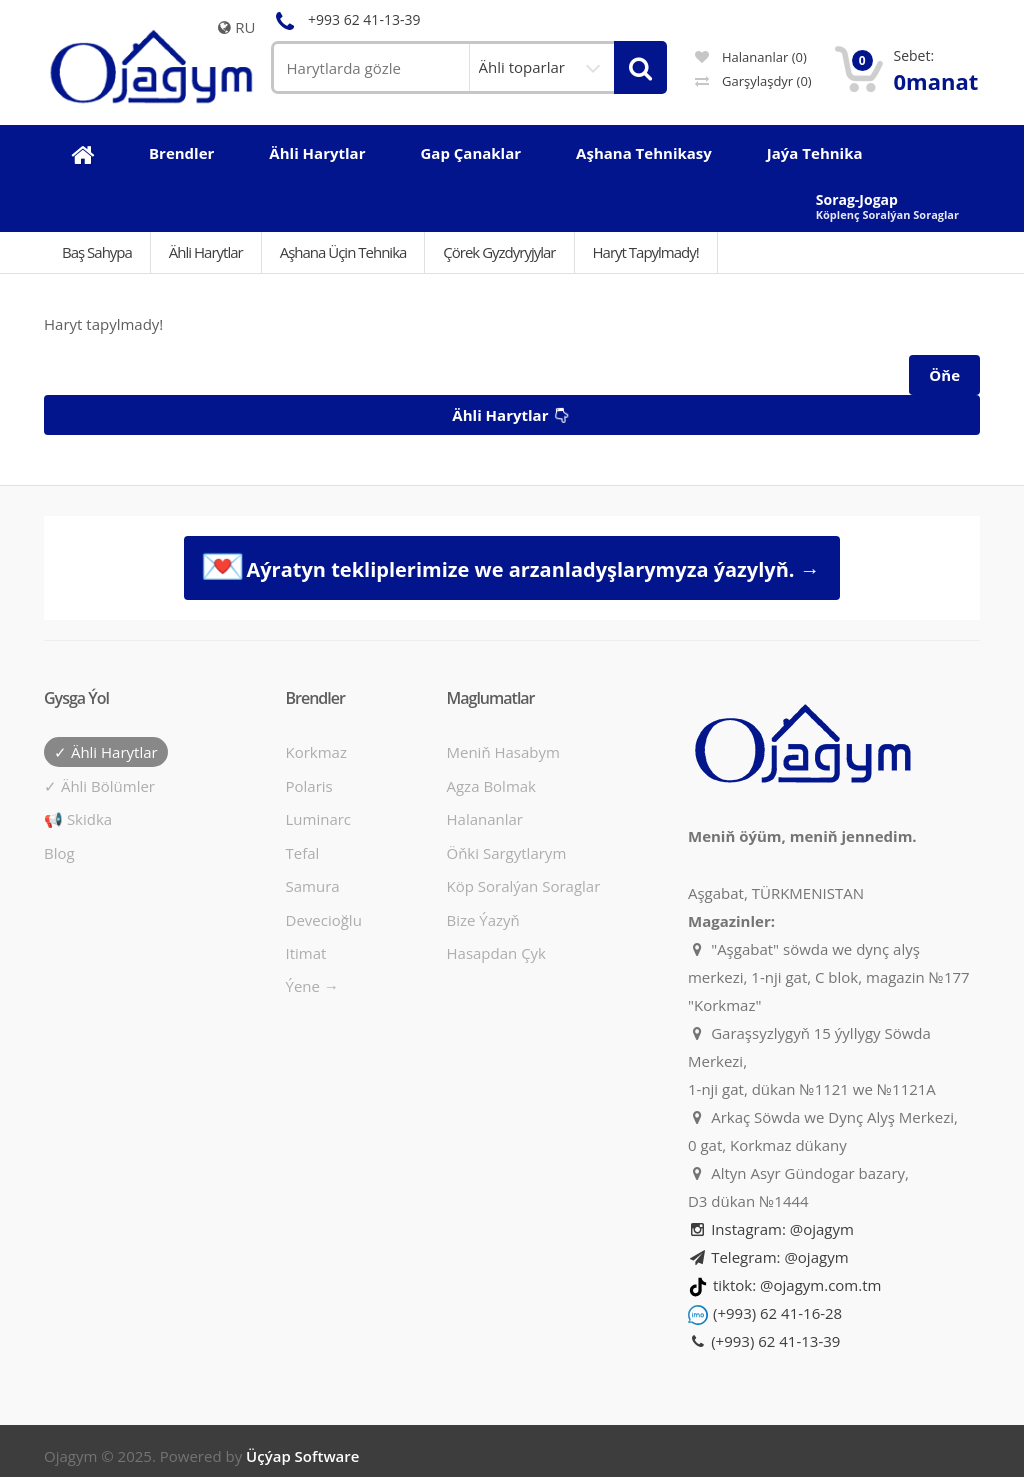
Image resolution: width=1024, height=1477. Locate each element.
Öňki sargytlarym (506, 853)
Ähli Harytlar (206, 252)
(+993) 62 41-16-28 (777, 1313)
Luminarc (319, 819)
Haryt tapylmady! (646, 252)
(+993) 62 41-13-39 (764, 1341)
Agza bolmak (491, 786)
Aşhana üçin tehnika (343, 252)
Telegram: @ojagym (768, 1257)
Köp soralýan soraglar (523, 886)
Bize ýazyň (482, 920)
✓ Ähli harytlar (106, 752)
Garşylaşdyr (753, 81)
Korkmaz (316, 752)
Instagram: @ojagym (771, 1229)
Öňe (944, 375)
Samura (313, 886)
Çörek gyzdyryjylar (499, 252)
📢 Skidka (78, 819)
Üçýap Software (302, 1456)
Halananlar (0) (751, 57)
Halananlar (484, 819)
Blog (59, 853)
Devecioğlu (324, 920)
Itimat (306, 953)
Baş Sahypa (97, 252)
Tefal (303, 853)
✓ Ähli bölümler (99, 786)
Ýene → (312, 986)
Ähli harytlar (513, 416)
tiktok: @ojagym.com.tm (797, 1285)
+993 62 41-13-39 (346, 19)
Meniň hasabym (502, 752)
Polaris (309, 786)
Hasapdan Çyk (496, 953)
